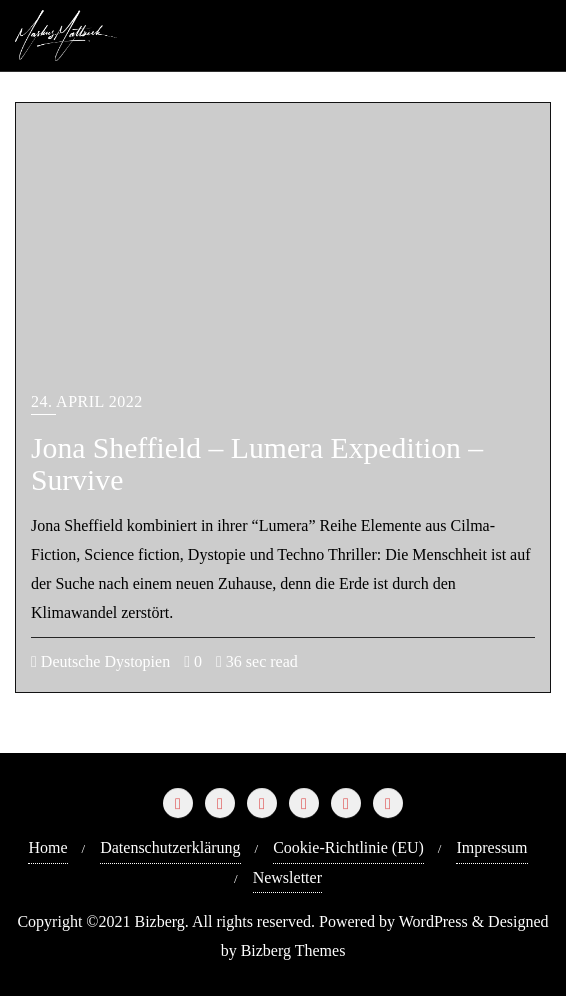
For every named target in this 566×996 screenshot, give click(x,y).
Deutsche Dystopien (100, 661)
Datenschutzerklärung (170, 847)
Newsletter (287, 877)
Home (47, 847)
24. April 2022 (87, 401)
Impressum (491, 847)
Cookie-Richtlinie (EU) (348, 847)
